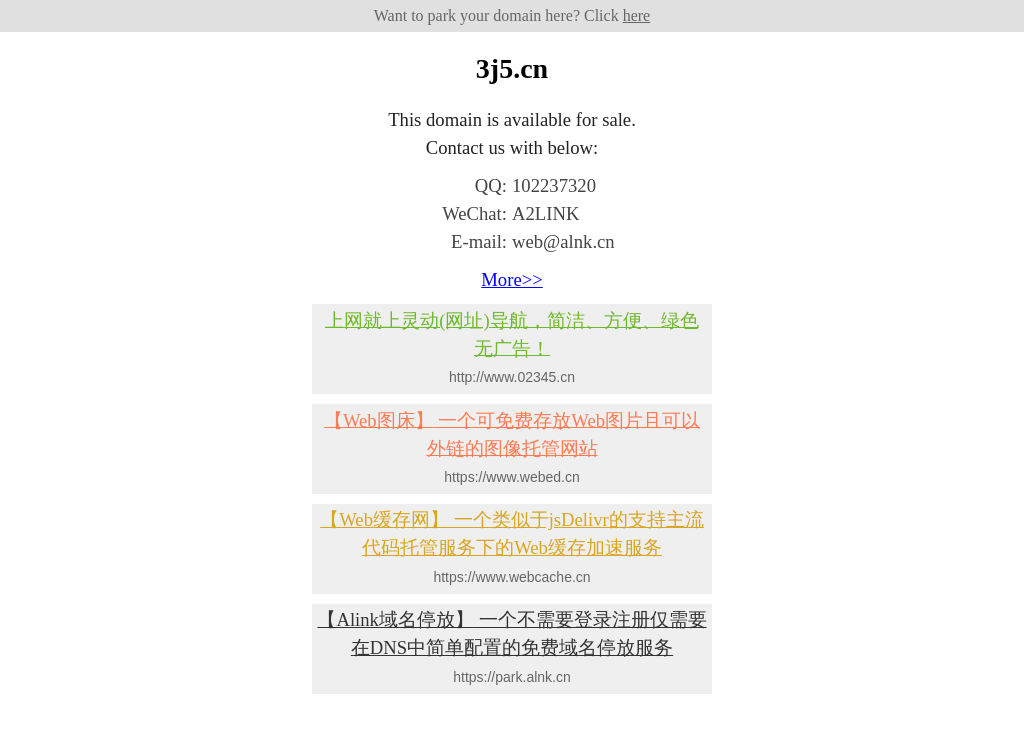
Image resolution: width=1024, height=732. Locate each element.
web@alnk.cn (563, 241)
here (637, 15)
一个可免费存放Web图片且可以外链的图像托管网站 (512, 433)
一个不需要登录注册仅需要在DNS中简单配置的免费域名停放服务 (511, 633)
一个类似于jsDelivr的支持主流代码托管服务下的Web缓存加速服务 (512, 533)
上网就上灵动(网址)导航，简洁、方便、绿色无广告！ (511, 333)
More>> (511, 279)
